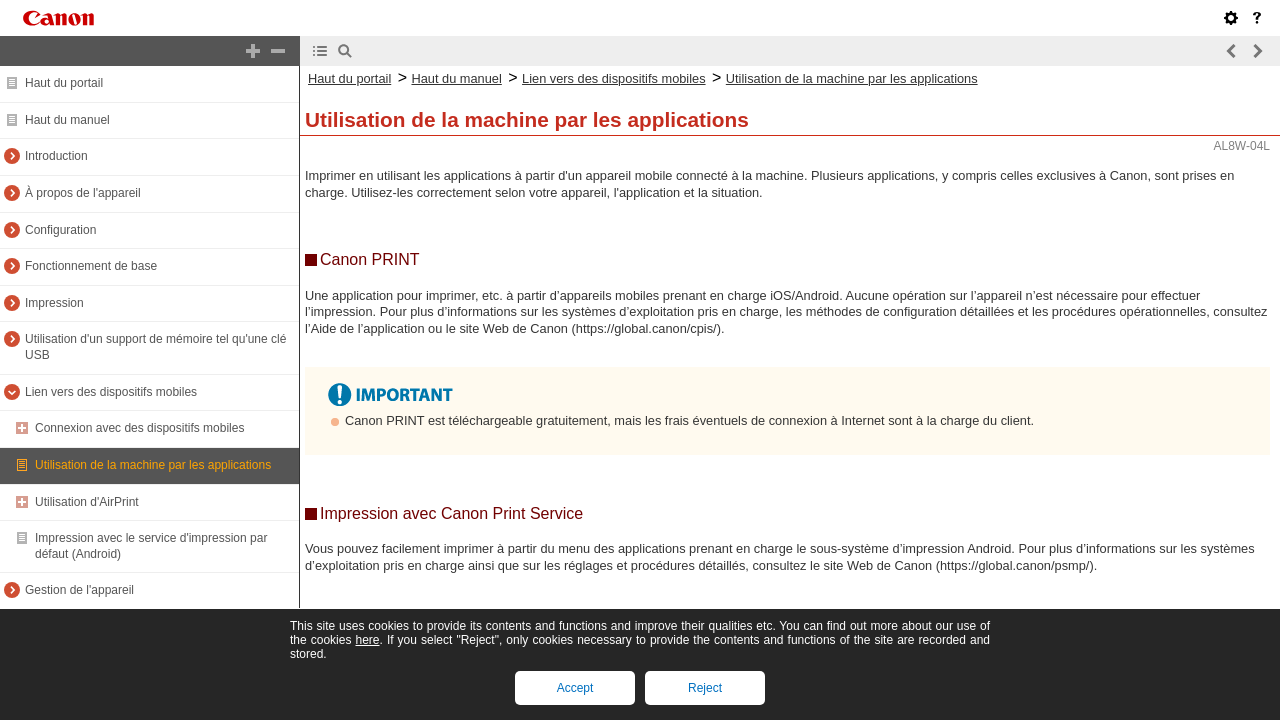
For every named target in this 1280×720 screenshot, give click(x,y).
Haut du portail (64, 83)
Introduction (56, 156)
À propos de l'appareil (83, 193)
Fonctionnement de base (91, 266)
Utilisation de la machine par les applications (153, 465)
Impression (54, 303)
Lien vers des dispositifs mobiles (111, 392)
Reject (705, 688)
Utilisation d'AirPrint (87, 502)
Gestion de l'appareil (79, 590)
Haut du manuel (67, 120)
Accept (575, 688)
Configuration (60, 230)
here (367, 640)
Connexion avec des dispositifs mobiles (139, 428)
